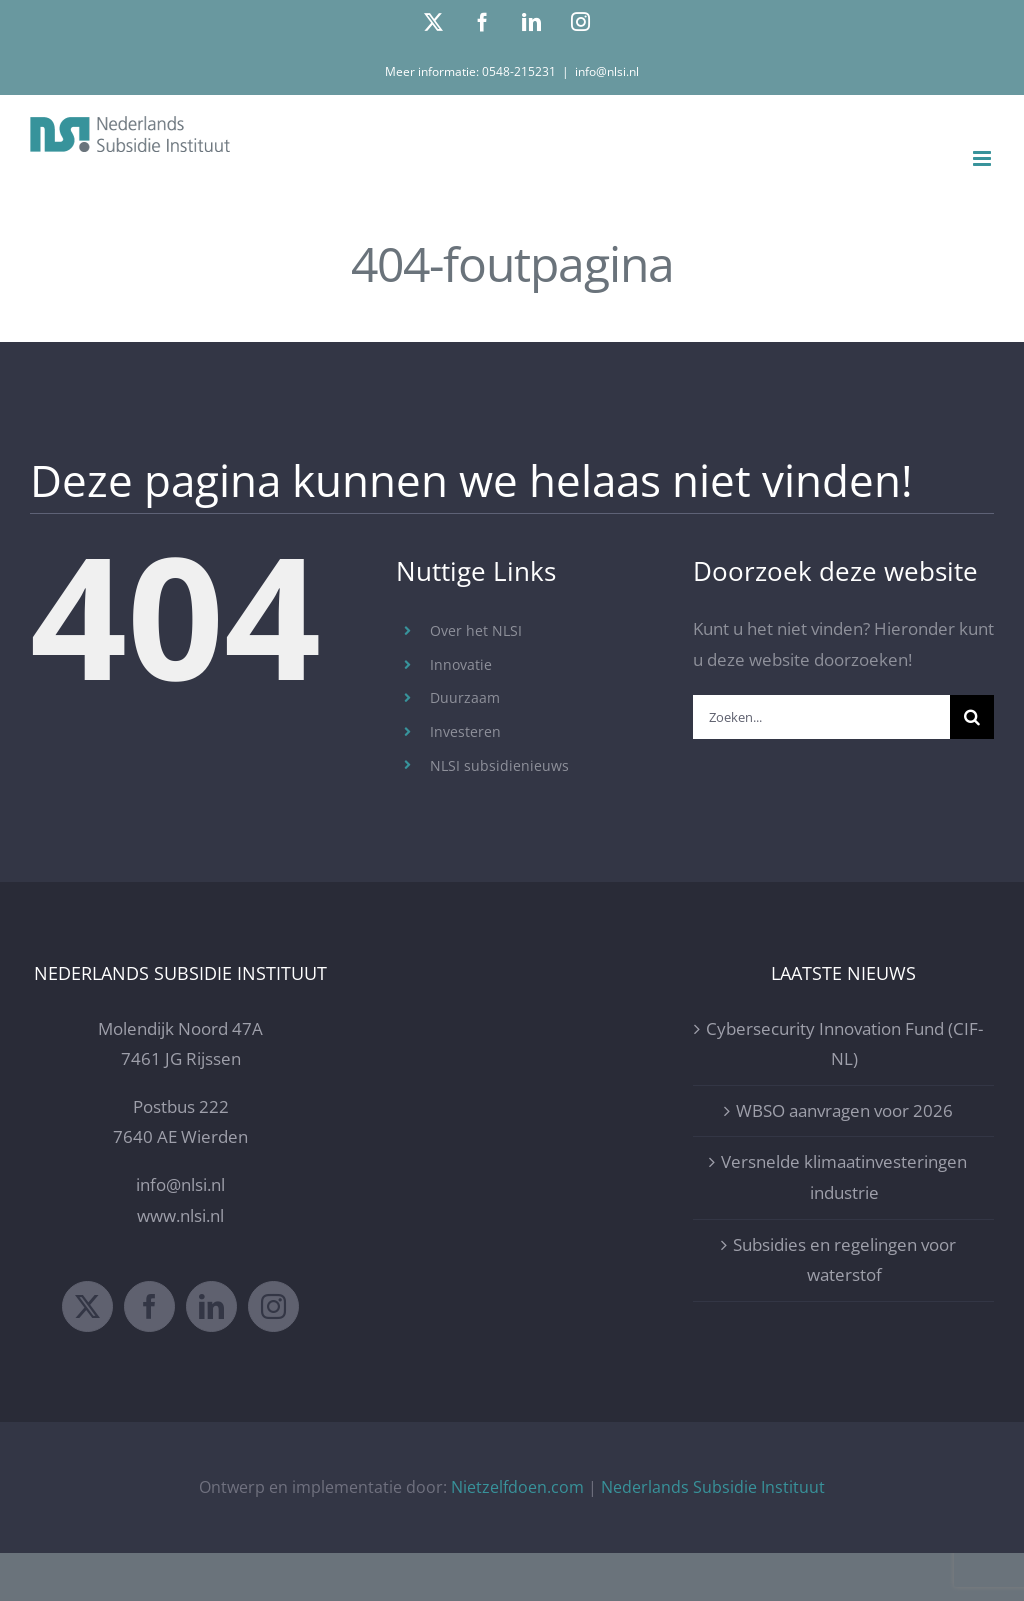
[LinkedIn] (211, 1306)
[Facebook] (149, 1306)
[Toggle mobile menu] (983, 158)
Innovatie (461, 664)
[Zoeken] (972, 717)
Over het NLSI (476, 630)
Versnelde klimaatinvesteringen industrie (844, 1177)
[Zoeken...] (821, 717)
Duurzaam (465, 697)
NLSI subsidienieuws (499, 765)
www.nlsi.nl (180, 1215)
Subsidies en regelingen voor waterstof (844, 1260)
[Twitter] (87, 1306)
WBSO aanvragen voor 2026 (844, 1110)
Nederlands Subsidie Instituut (713, 1487)
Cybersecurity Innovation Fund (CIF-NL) (844, 1044)
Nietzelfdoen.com (517, 1487)
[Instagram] (273, 1306)
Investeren (465, 731)
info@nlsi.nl (607, 71)
